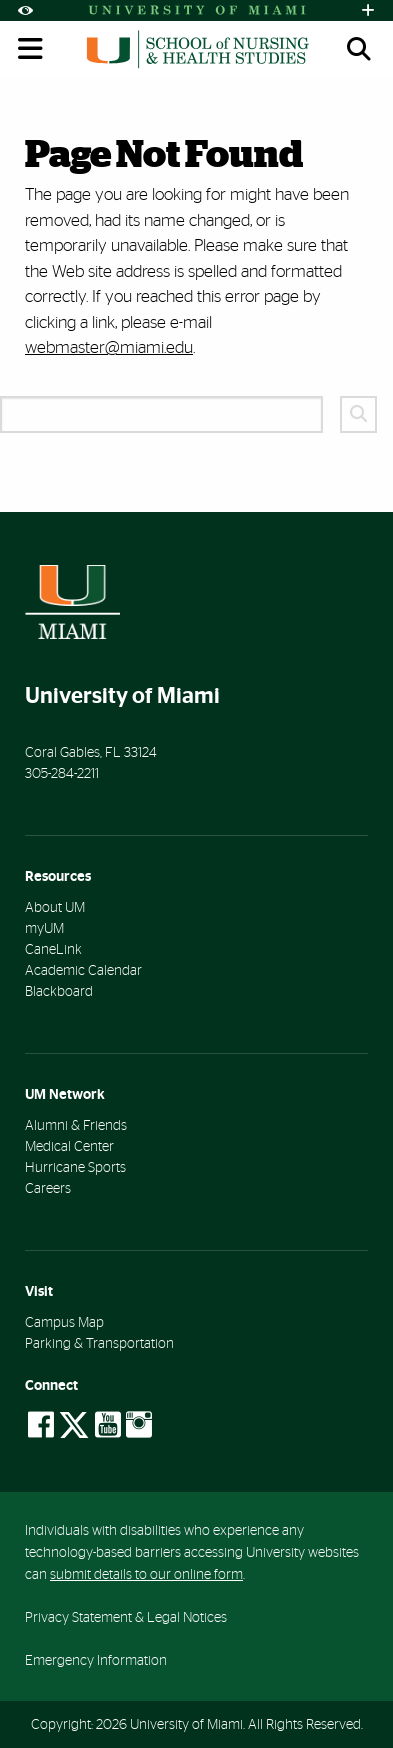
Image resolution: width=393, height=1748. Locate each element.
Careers (48, 1189)
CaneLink (53, 950)
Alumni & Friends (76, 1126)
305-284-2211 (62, 774)
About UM (55, 908)
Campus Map (64, 1323)
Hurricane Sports (75, 1168)
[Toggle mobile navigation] (31, 49)
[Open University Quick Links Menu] (368, 10)
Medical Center (69, 1147)
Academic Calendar (83, 971)
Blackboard (59, 992)
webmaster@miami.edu (109, 347)
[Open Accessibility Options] (25, 10)
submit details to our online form (146, 1574)
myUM (44, 929)
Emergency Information (96, 1660)
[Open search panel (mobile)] (359, 49)
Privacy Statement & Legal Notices (126, 1617)
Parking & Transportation (99, 1344)
